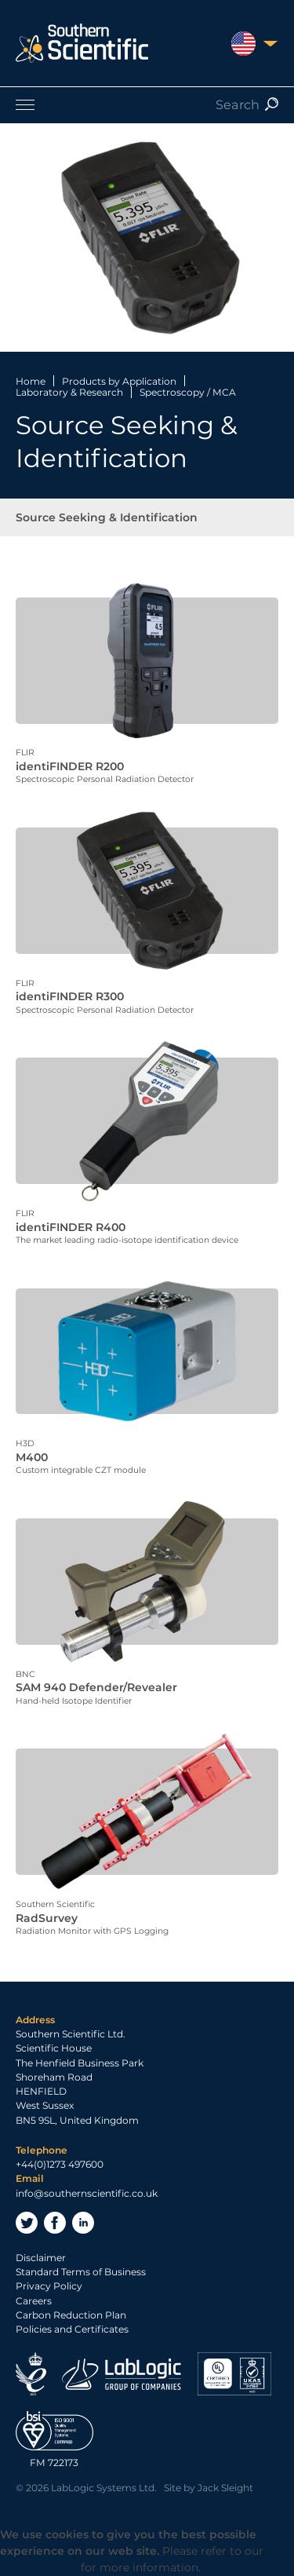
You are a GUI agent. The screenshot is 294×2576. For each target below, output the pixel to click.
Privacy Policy (49, 2286)
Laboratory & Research (69, 392)
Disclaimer (41, 2258)
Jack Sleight (225, 2488)
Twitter (27, 2223)
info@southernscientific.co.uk (87, 2193)
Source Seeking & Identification (107, 517)
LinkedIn (83, 2223)
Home (30, 381)
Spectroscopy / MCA (188, 392)
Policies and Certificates (72, 2329)
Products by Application (119, 381)
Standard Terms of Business (81, 2272)
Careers (34, 2301)
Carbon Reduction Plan (71, 2315)
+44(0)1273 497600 (59, 2164)
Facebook (55, 2223)
